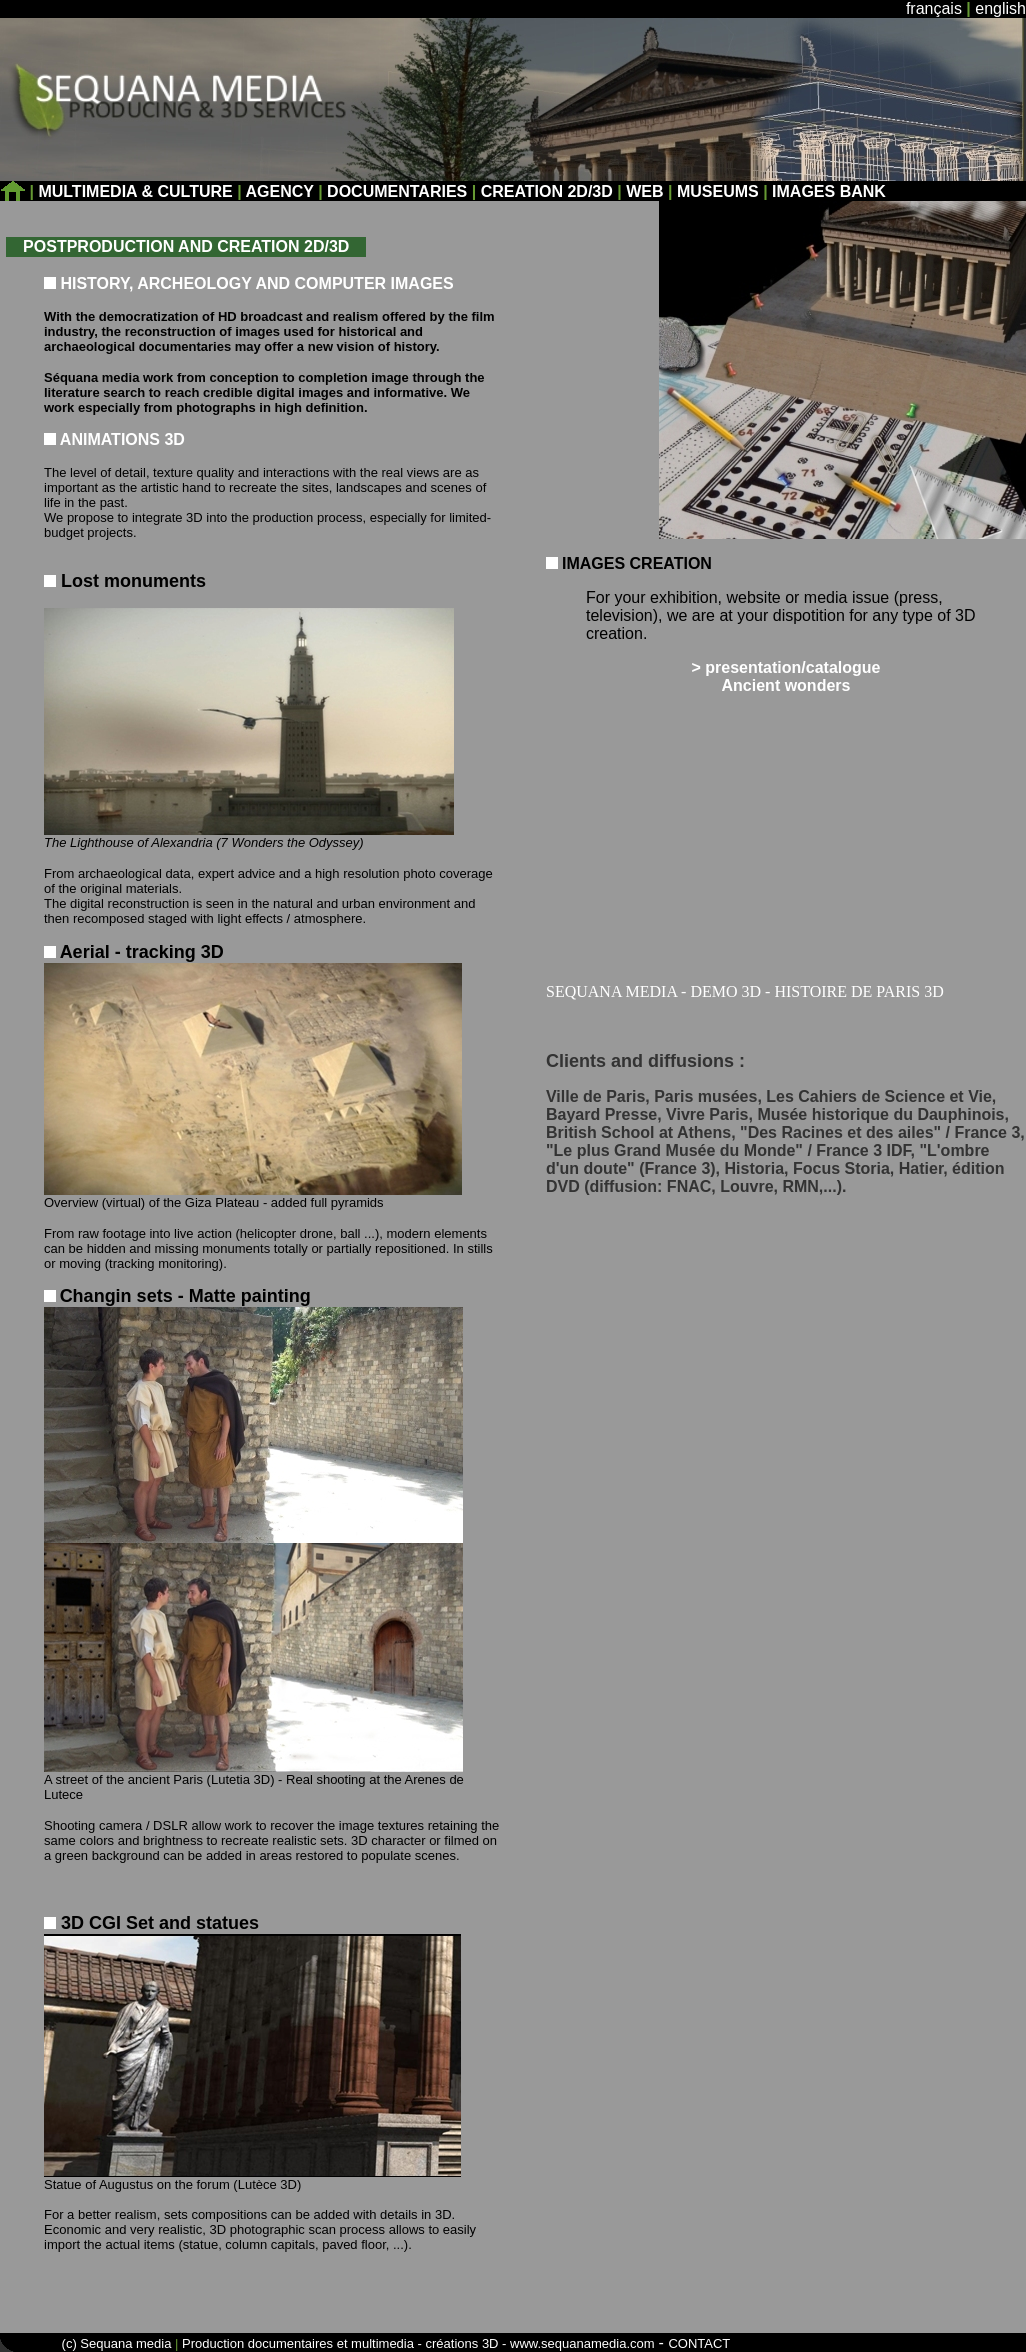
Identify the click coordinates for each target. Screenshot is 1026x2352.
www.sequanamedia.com (582, 2343)
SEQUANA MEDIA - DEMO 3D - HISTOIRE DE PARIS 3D (745, 991)
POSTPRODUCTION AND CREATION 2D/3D (186, 246)
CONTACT (699, 2343)
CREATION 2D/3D (547, 191)
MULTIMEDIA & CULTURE (137, 191)
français (934, 8)
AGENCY (280, 191)
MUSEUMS (718, 191)
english (1000, 8)
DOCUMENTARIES (397, 191)
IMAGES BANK (829, 191)
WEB (644, 191)
